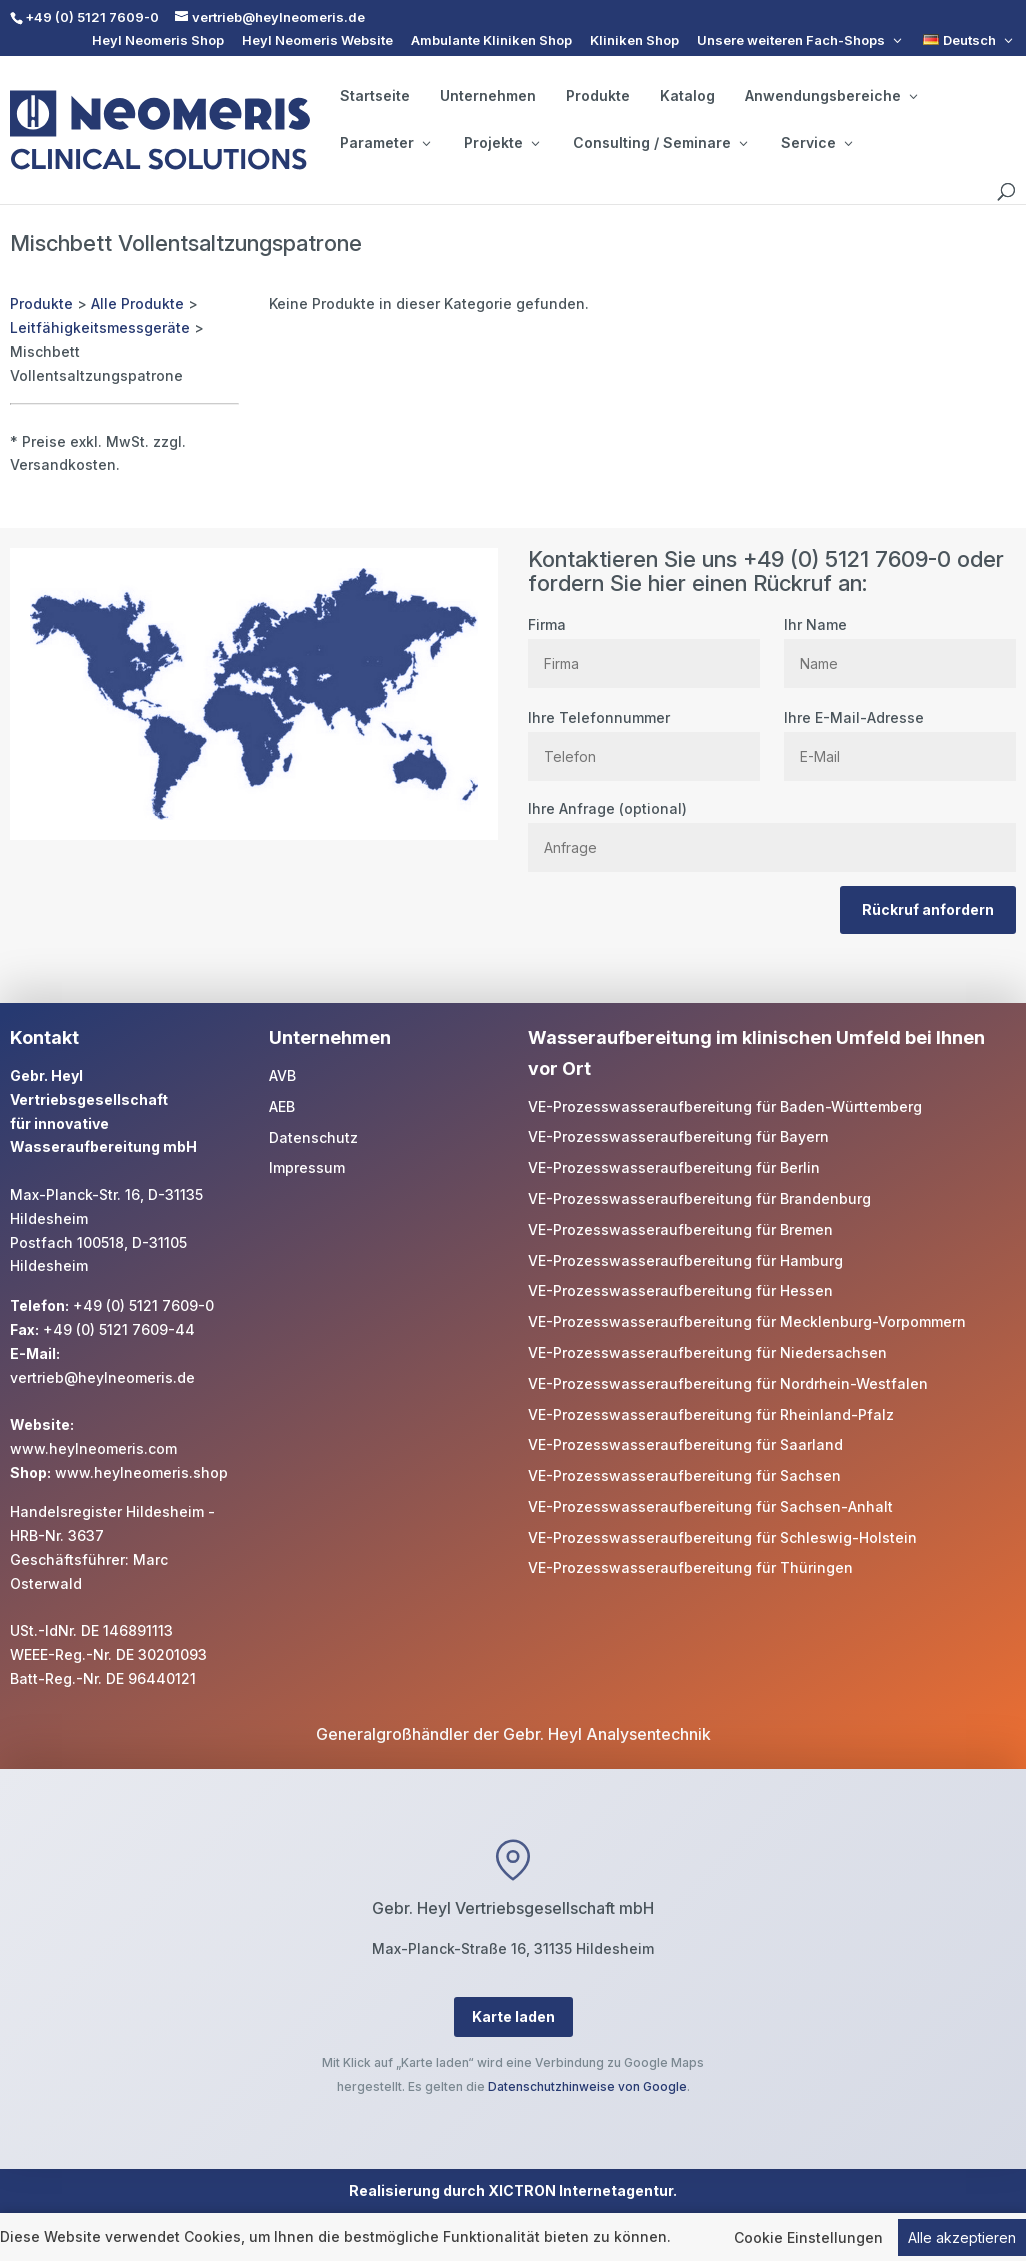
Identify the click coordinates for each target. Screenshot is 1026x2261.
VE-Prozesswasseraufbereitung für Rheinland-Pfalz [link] (711, 1414)
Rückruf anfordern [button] (928, 909)
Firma (644, 644)
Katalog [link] (687, 96)
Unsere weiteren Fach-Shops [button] (791, 40)
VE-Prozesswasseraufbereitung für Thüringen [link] (690, 1567)
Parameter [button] (385, 143)
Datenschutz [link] (313, 1137)
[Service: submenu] (848, 143)
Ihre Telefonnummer (644, 737)
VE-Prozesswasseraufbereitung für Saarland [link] (685, 1444)
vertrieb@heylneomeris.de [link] (102, 1377)
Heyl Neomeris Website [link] (317, 40)
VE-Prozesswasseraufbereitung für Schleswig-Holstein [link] (722, 1537)
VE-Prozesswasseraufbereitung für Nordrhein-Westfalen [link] (728, 1383)
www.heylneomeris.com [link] (93, 1448)
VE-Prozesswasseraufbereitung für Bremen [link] (680, 1229)
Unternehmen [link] (488, 96)
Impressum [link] (307, 1167)
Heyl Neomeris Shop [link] (158, 40)
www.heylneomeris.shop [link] (141, 1472)
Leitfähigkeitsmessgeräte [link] (100, 327)
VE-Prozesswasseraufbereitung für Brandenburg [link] (699, 1198)
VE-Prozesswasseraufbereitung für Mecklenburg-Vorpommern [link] (747, 1321)
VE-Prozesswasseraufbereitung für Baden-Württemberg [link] (725, 1106)
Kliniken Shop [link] (634, 40)
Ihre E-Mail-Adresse (900, 737)
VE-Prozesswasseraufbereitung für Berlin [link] (674, 1167)
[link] (969, 40)
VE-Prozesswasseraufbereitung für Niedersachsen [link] (707, 1352)
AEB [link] (282, 1106)
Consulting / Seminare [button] (660, 143)
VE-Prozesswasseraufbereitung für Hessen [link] (680, 1290)
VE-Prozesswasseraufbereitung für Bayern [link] (678, 1136)
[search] (1006, 192)
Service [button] (816, 143)
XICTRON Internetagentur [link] (580, 2190)
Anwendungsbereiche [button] (831, 96)
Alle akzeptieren (962, 2239)
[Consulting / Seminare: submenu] (743, 143)
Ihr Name (900, 644)
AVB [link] (282, 1075)
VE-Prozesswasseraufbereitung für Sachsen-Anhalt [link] (710, 1506)
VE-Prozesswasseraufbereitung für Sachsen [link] (684, 1475)
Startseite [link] (375, 96)
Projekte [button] (501, 143)
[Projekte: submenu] (535, 143)
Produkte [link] (598, 96)
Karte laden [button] (513, 2016)
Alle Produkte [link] (137, 303)
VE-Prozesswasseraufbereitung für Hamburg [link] (685, 1260)
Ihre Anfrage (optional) (772, 828)
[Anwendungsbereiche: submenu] (913, 96)
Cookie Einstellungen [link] (808, 2239)
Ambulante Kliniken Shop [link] (491, 40)
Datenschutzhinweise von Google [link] (587, 2086)
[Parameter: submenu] (426, 143)
